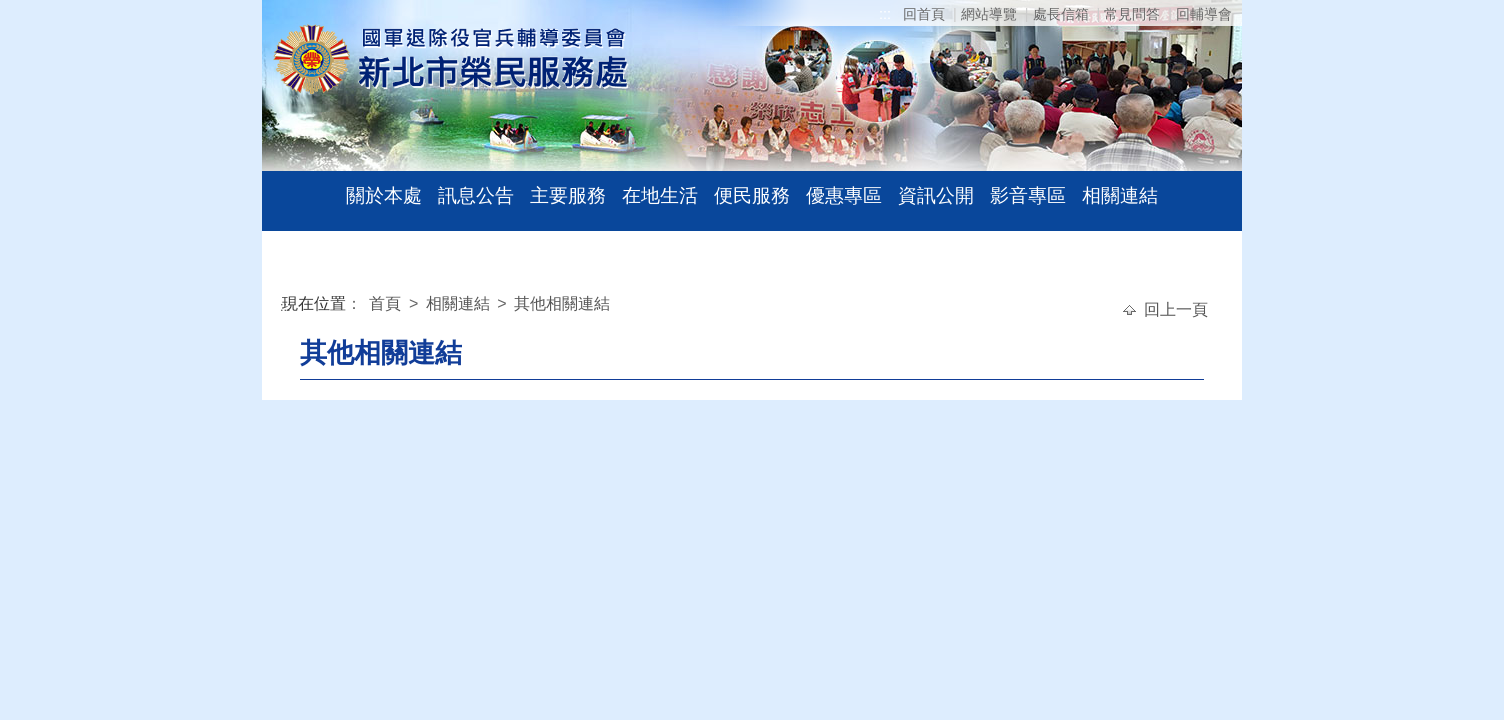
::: (885, 14)
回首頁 (924, 14)
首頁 (387, 303)
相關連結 (1120, 195)
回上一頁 (1176, 309)
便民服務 (752, 195)
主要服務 (568, 195)
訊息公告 (476, 195)
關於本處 (384, 195)
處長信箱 (1061, 14)
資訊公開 (936, 195)
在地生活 (660, 195)
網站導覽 (989, 14)
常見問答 (1132, 14)
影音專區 (1028, 195)
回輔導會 (1204, 14)
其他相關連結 (562, 303)
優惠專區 (844, 195)
